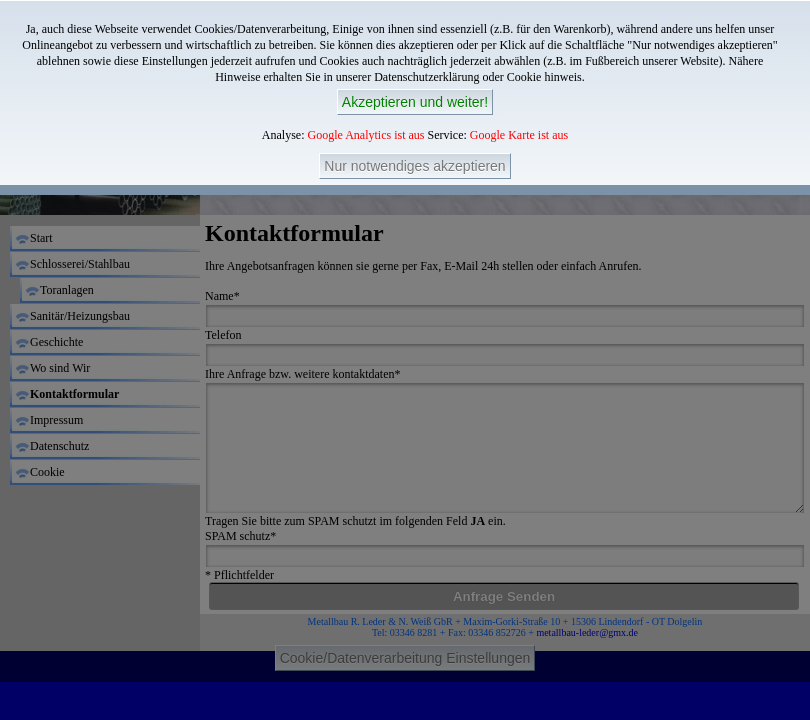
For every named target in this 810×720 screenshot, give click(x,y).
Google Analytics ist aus (366, 135)
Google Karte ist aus (519, 135)
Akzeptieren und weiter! (415, 102)
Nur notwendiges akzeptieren (414, 166)
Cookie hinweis (544, 77)
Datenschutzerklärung (426, 77)
